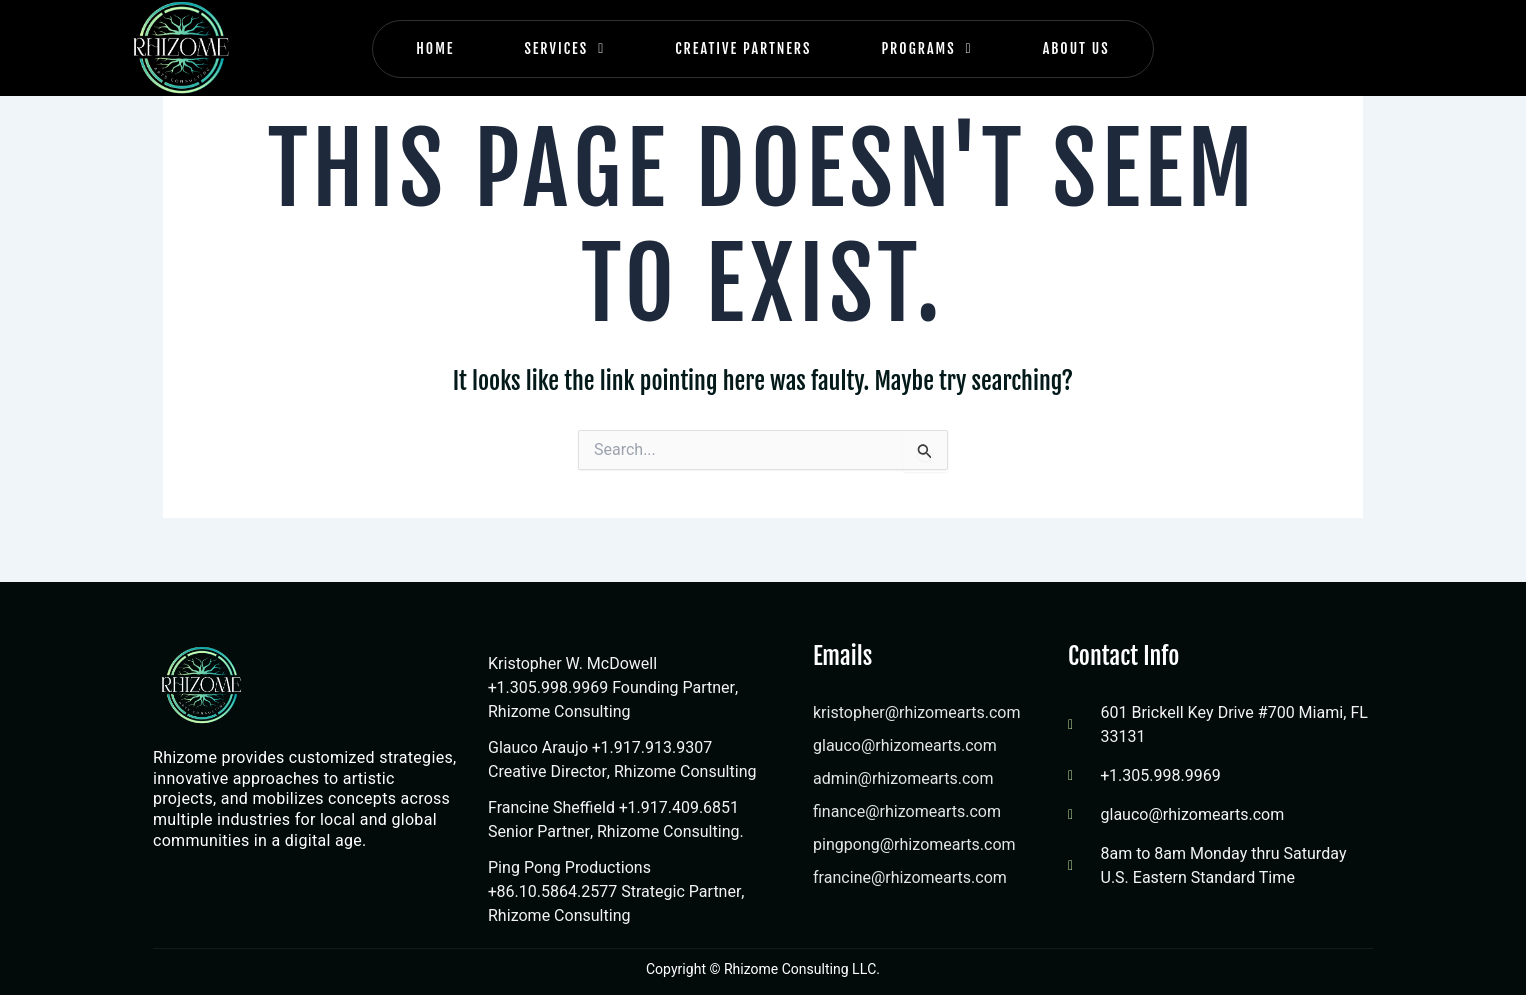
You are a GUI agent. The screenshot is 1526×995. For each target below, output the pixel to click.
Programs (926, 48)
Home (435, 48)
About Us (1076, 48)
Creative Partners (743, 48)
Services (564, 48)
